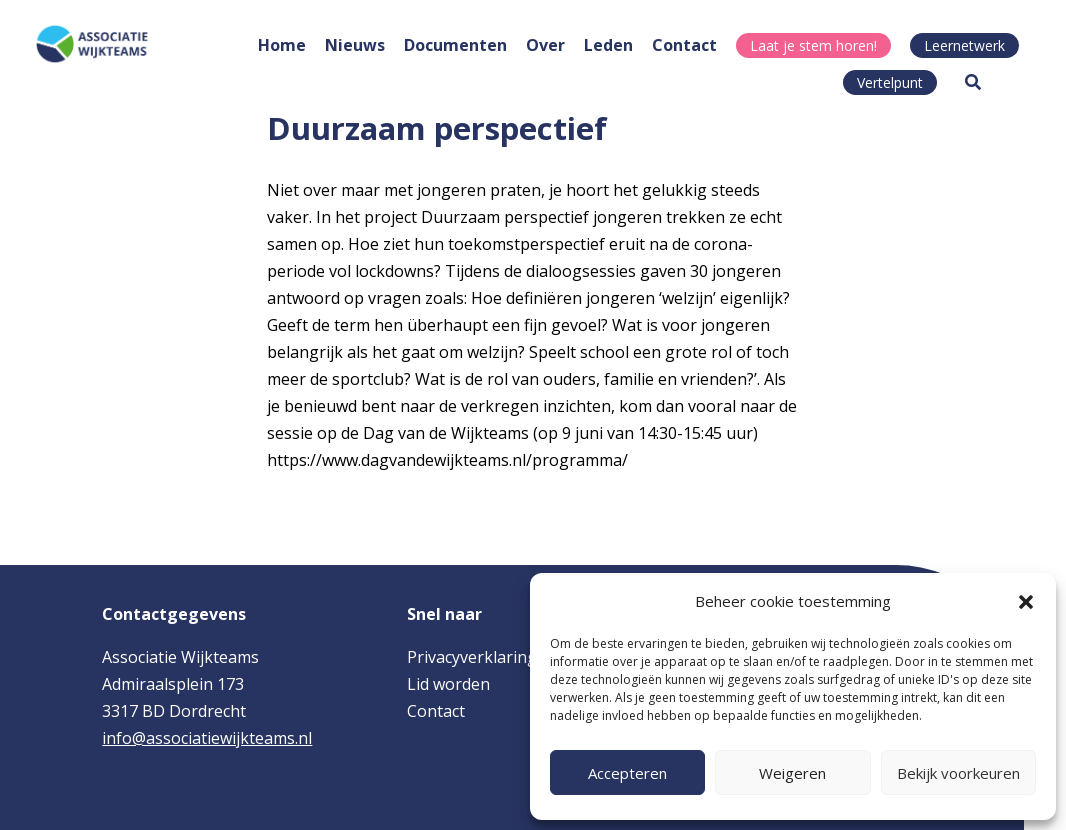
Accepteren (627, 773)
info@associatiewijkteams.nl (207, 738)
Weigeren (792, 773)
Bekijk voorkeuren (958, 773)
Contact (684, 45)
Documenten (455, 45)
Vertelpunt (890, 82)
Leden (608, 45)
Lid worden (448, 684)
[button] (1026, 602)
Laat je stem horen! (813, 45)
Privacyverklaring (472, 657)
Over (545, 45)
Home (282, 45)
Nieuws (355, 45)
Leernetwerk (964, 45)
